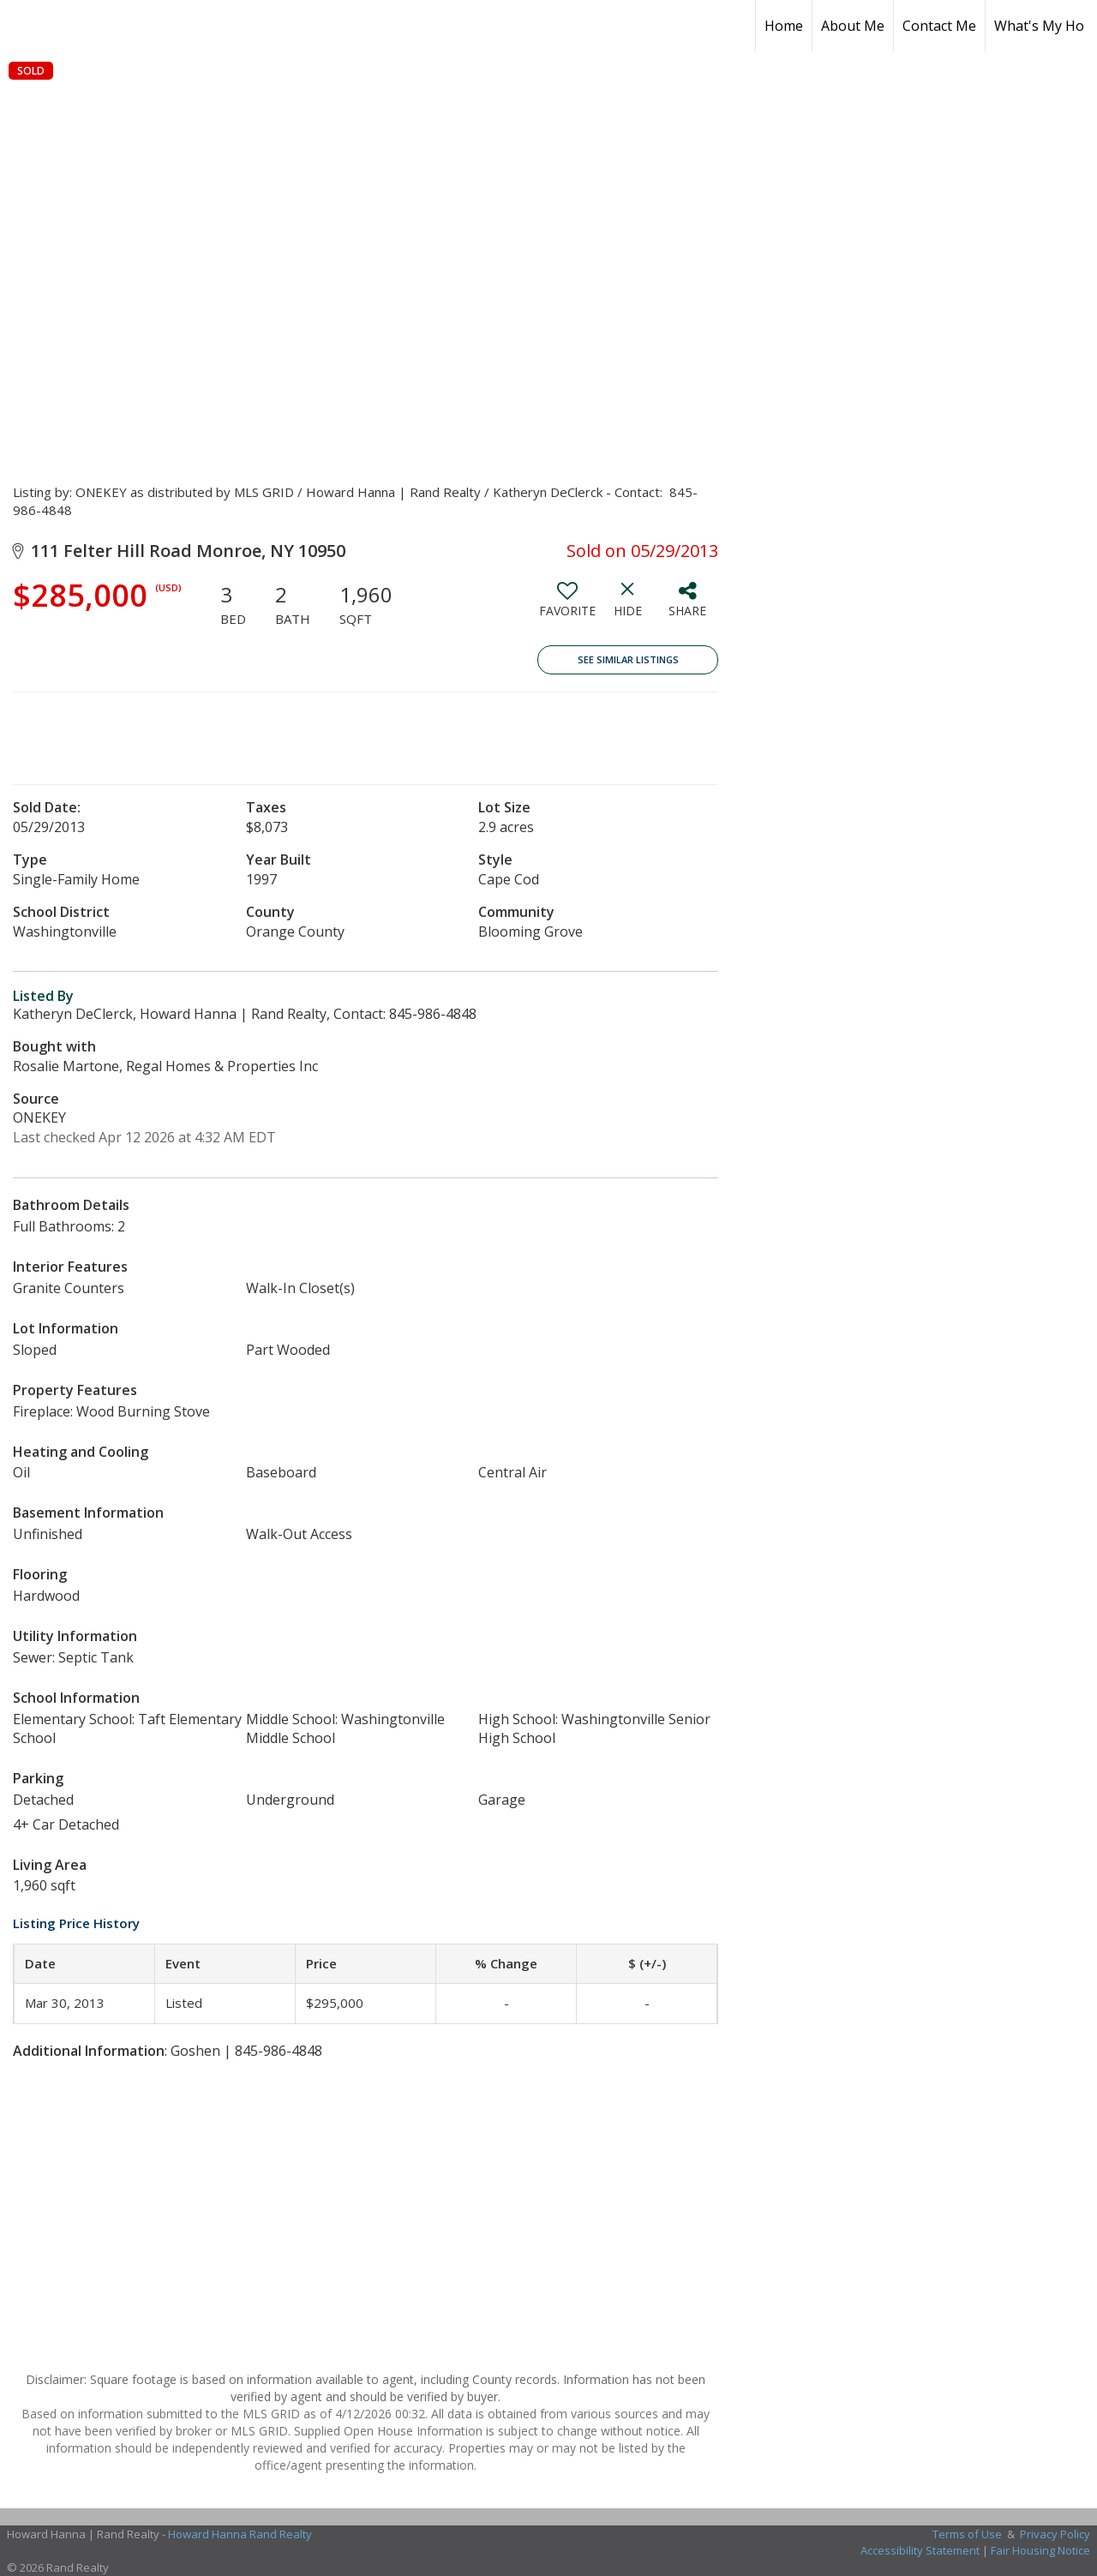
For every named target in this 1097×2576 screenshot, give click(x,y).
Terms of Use (967, 2534)
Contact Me (939, 25)
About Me (852, 25)
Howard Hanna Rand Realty (240, 2534)
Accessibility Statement (920, 2550)
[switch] (567, 606)
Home (783, 25)
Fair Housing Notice (1040, 2550)
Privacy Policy (1055, 2534)
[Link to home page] (22, 25)
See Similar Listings (628, 659)
